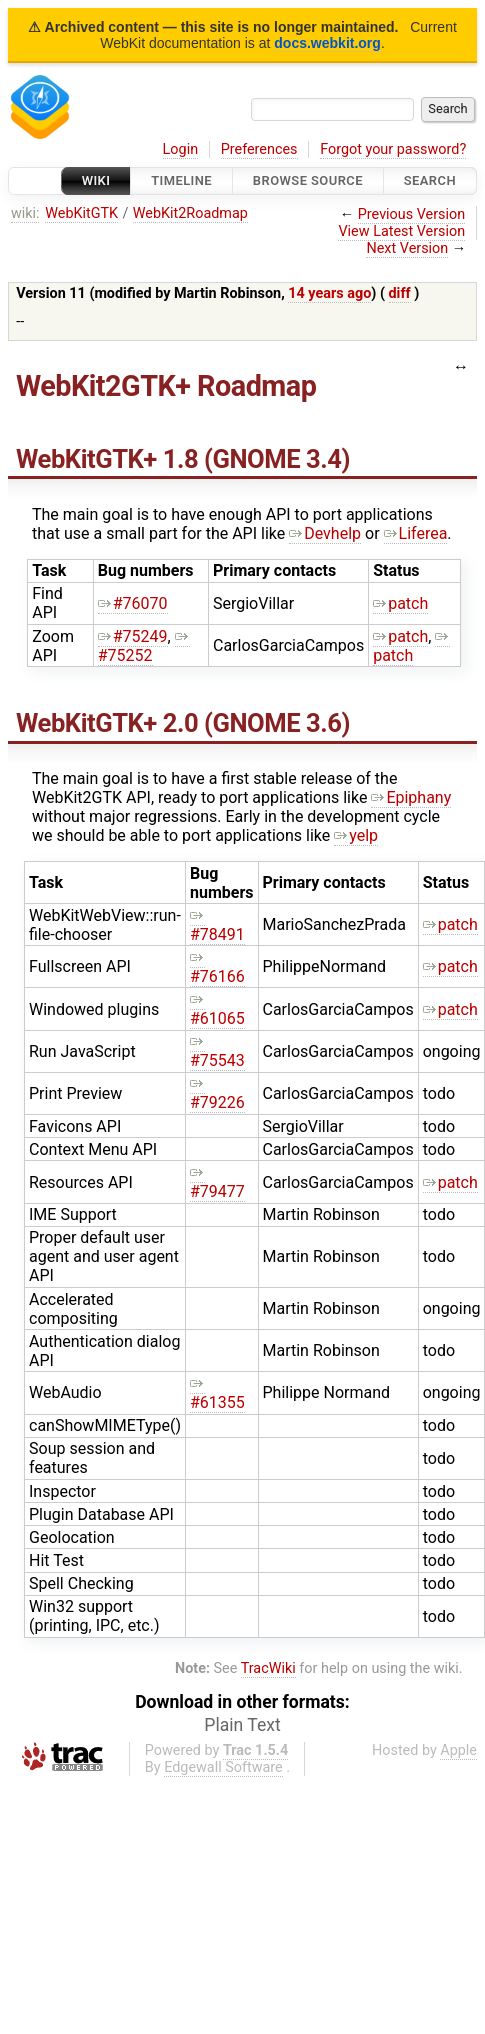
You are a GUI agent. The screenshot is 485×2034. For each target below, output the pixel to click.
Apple (458, 1750)
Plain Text (242, 1725)
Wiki (96, 180)
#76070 (133, 603)
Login (181, 149)
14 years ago (329, 293)
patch (400, 603)
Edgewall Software (223, 1767)
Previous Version (411, 214)
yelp (356, 835)
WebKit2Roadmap (190, 213)
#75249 (133, 636)
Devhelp (325, 533)
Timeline (181, 180)
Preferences (259, 149)
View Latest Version (401, 231)
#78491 (217, 925)
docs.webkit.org (327, 43)
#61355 (217, 1393)
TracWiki (268, 1668)
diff (400, 293)
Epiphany (411, 797)
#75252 (144, 646)
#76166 (217, 967)
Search (430, 180)
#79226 (217, 1093)
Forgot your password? (393, 149)
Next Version (407, 248)
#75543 (217, 1051)
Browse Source (308, 180)
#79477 (217, 1182)
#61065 (217, 1009)
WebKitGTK (81, 213)
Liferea (416, 533)
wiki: (25, 213)
